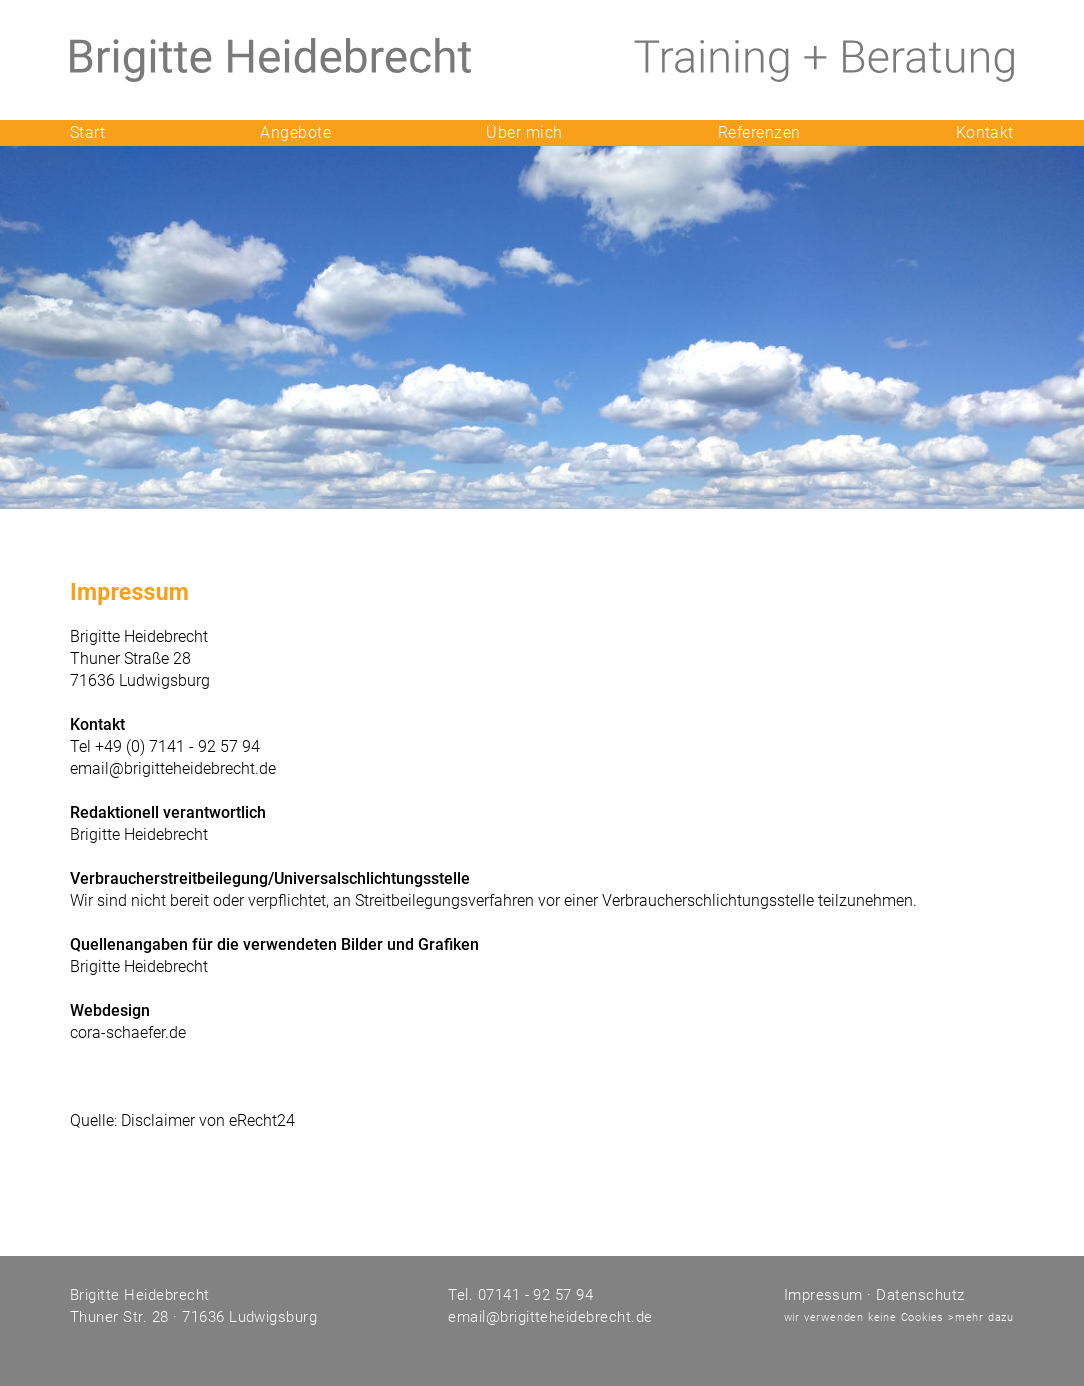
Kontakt (985, 132)
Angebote (295, 132)
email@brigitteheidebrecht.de (173, 768)
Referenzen (759, 132)
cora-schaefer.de (128, 1032)
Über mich (524, 132)
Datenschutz (920, 1295)
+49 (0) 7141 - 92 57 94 (177, 746)
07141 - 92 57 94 (533, 1295)
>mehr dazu (981, 1317)
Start (87, 132)
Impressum (823, 1295)
